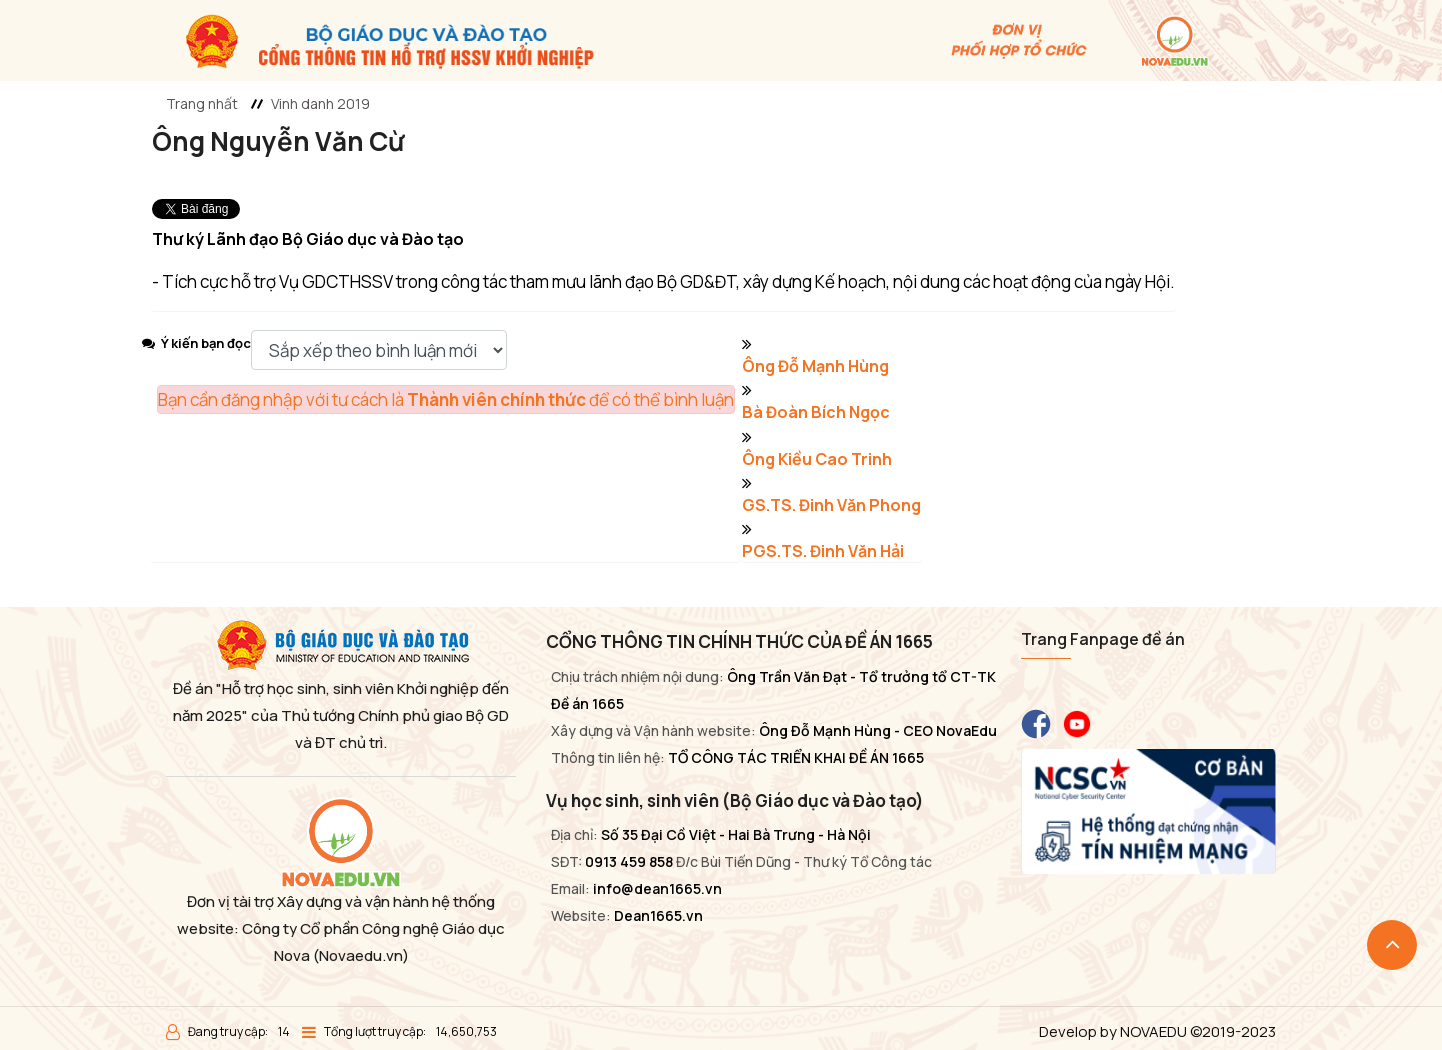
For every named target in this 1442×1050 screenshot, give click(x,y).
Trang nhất (202, 103)
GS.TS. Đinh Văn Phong (831, 505)
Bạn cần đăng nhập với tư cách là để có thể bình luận (446, 399)
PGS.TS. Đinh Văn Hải (823, 551)
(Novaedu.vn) (361, 955)
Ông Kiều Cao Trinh (817, 459)
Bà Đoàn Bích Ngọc (816, 412)
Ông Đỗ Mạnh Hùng (815, 366)
